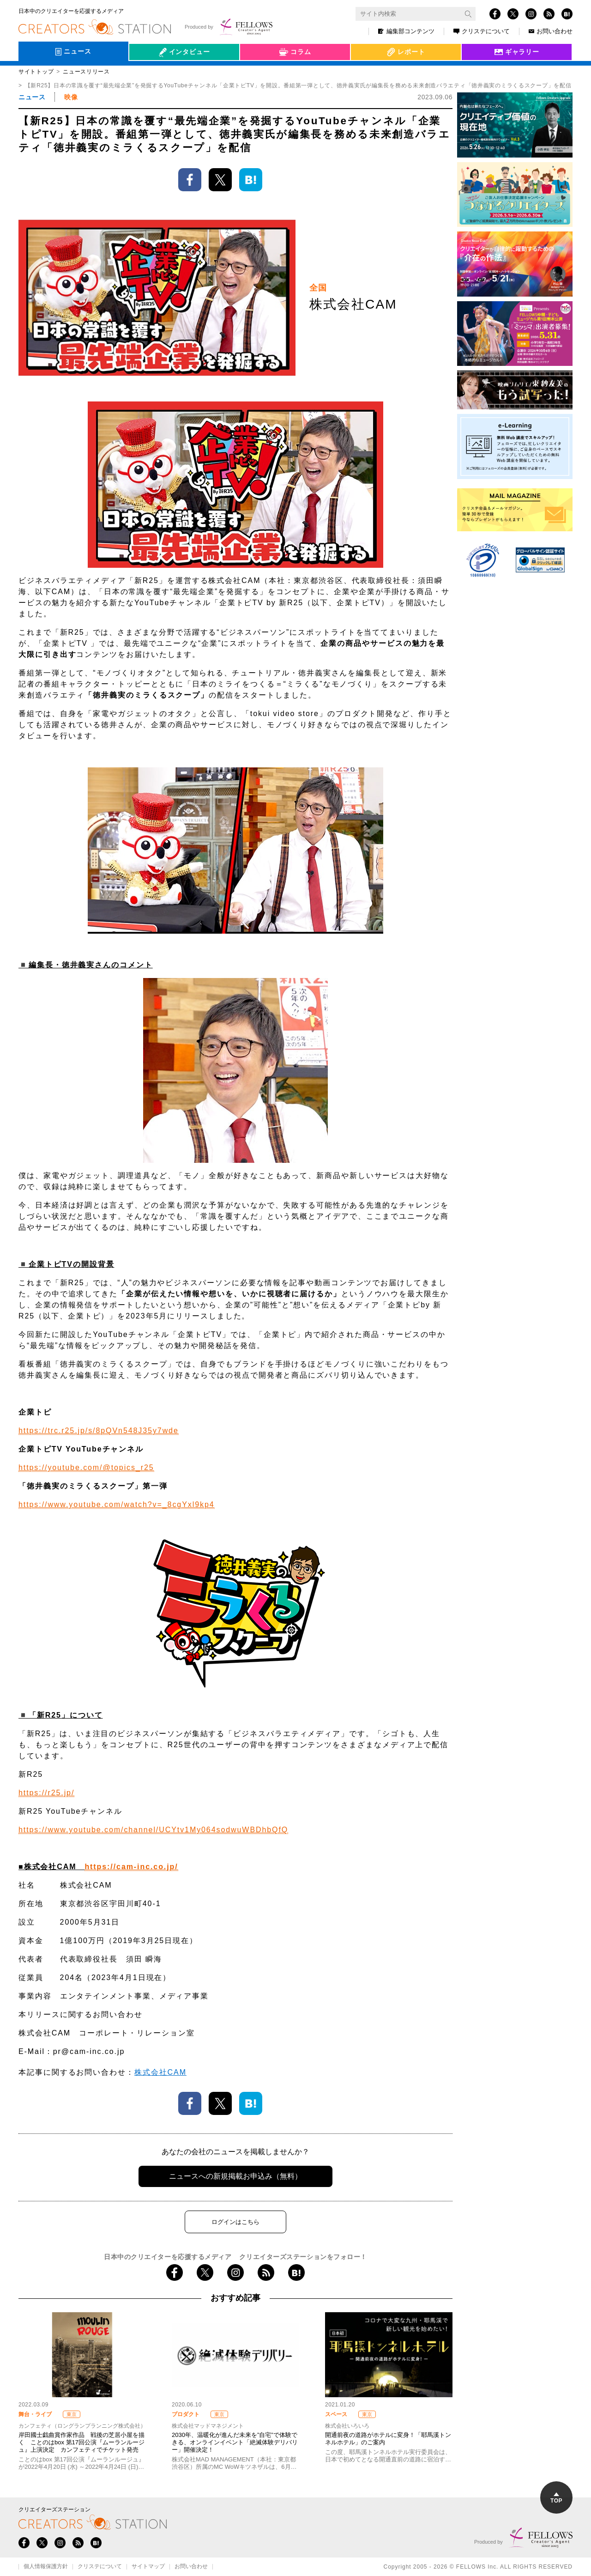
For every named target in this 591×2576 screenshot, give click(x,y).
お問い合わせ (551, 31)
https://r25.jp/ (46, 1793)
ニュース (31, 97)
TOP (556, 2498)
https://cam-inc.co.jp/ (131, 1867)
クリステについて (481, 31)
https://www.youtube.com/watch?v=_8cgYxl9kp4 (116, 1504)
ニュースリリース (86, 71)
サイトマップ (148, 2567)
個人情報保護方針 (46, 2567)
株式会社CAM (160, 2072)
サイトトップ (36, 71)
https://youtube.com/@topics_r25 (86, 1467)
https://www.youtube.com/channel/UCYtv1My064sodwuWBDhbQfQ (153, 1830)
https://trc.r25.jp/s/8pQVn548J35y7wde (98, 1430)
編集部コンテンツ (406, 31)
